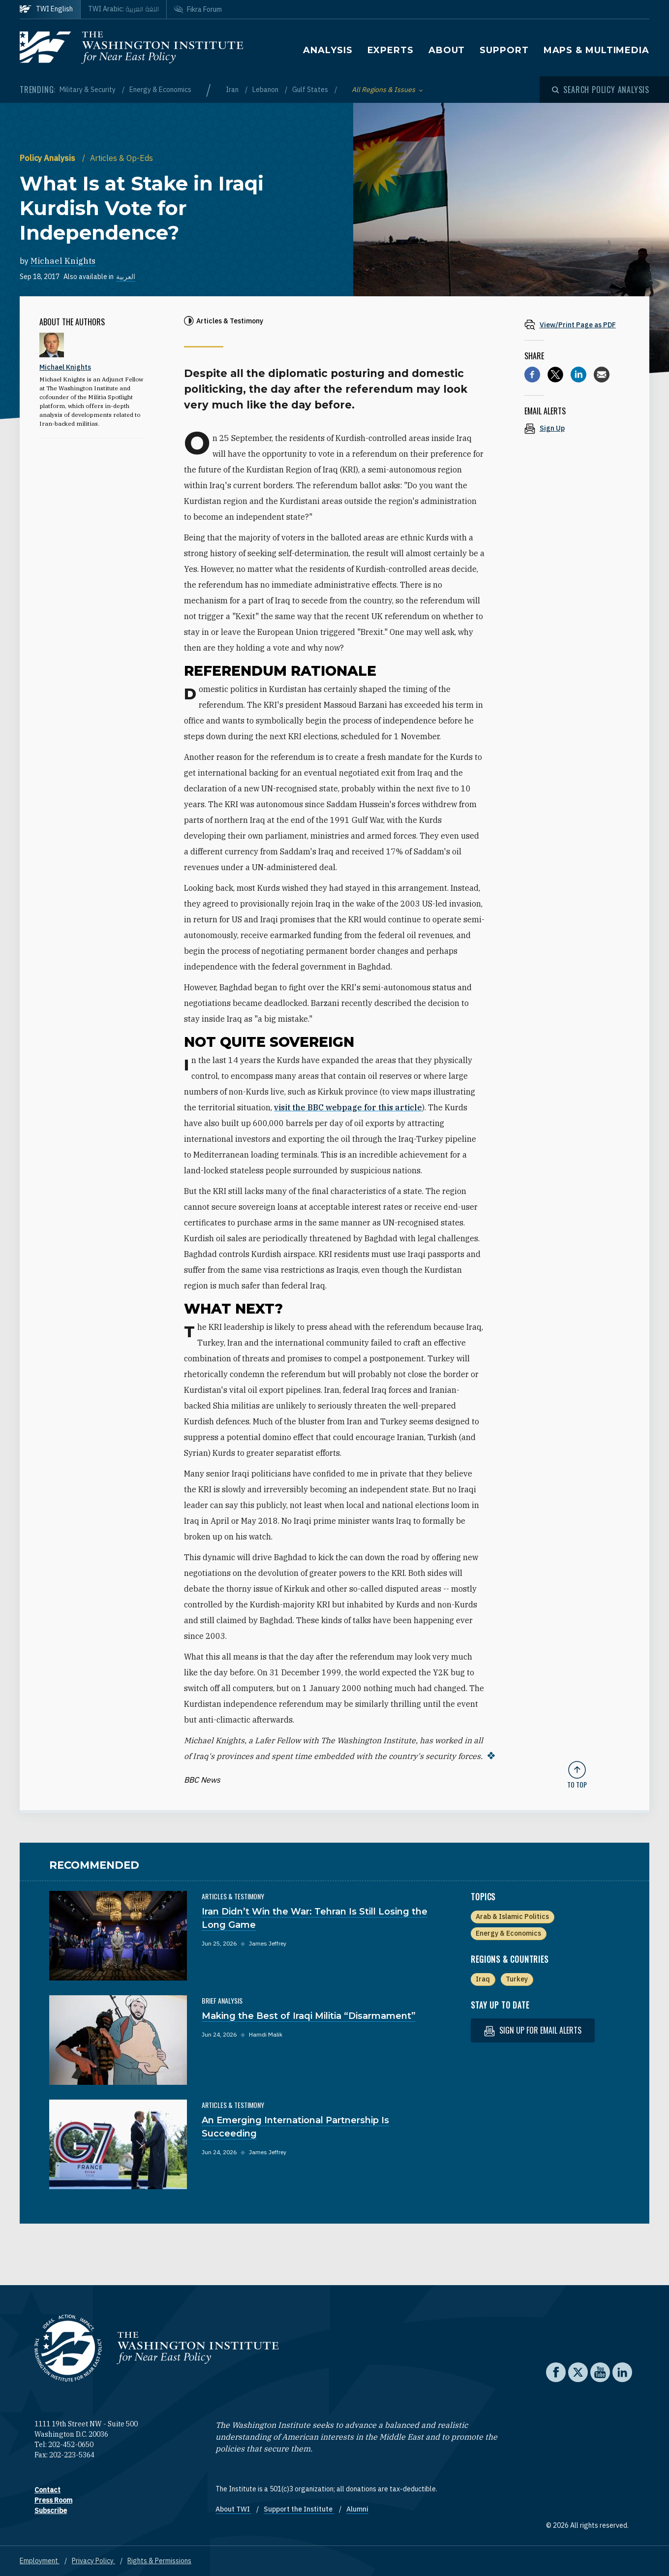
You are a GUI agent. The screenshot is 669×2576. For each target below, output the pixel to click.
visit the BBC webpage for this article (348, 1107)
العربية (125, 276)
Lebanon (266, 89)
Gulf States (311, 89)
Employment (40, 2560)
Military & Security (88, 89)
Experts (390, 50)
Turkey (517, 1978)
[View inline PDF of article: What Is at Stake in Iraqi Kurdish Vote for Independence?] (577, 324)
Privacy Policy (93, 2560)
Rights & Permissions (159, 2560)
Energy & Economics (160, 89)
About (446, 50)
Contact (47, 2489)
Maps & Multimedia (596, 50)
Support (504, 50)
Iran (233, 89)
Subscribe (50, 2510)
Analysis (327, 50)
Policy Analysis (48, 158)
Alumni (357, 2508)
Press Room (53, 2499)
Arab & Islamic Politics (512, 1916)
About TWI (233, 2508)
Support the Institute (299, 2508)
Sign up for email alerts (532, 2030)
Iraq (483, 1978)
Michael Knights (62, 261)
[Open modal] (600, 89)
